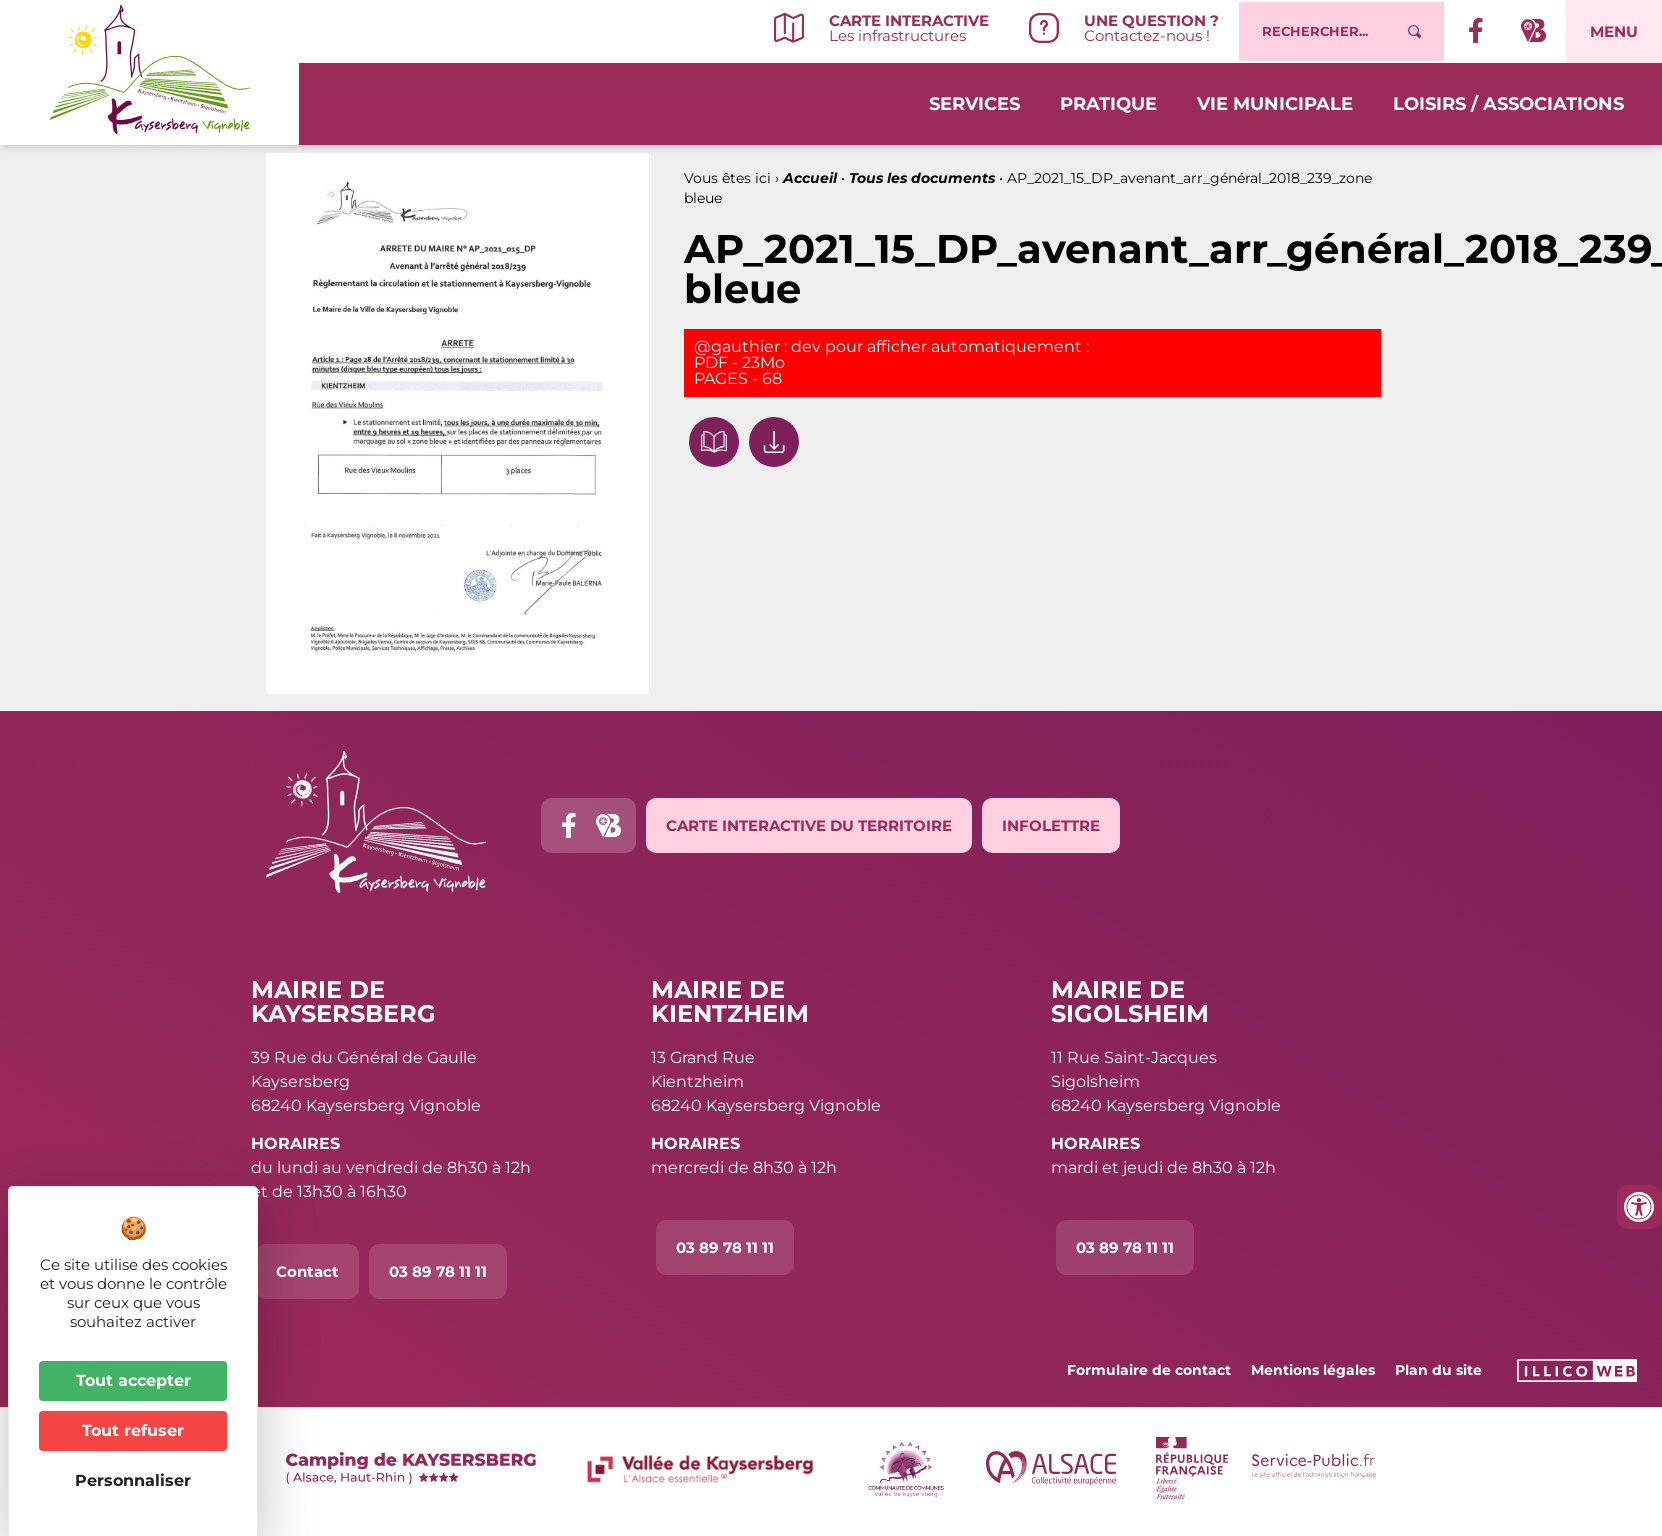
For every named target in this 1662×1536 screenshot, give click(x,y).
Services (974, 102)
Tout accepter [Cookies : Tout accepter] (133, 1380)
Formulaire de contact (1149, 1370)
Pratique (1108, 102)
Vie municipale (1275, 102)
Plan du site (1438, 1370)
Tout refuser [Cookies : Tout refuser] (133, 1430)
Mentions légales (1313, 1370)
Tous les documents (922, 178)
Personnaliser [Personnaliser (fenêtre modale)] (133, 1480)
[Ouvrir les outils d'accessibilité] (1639, 1207)
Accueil (810, 178)
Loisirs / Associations (1508, 102)
